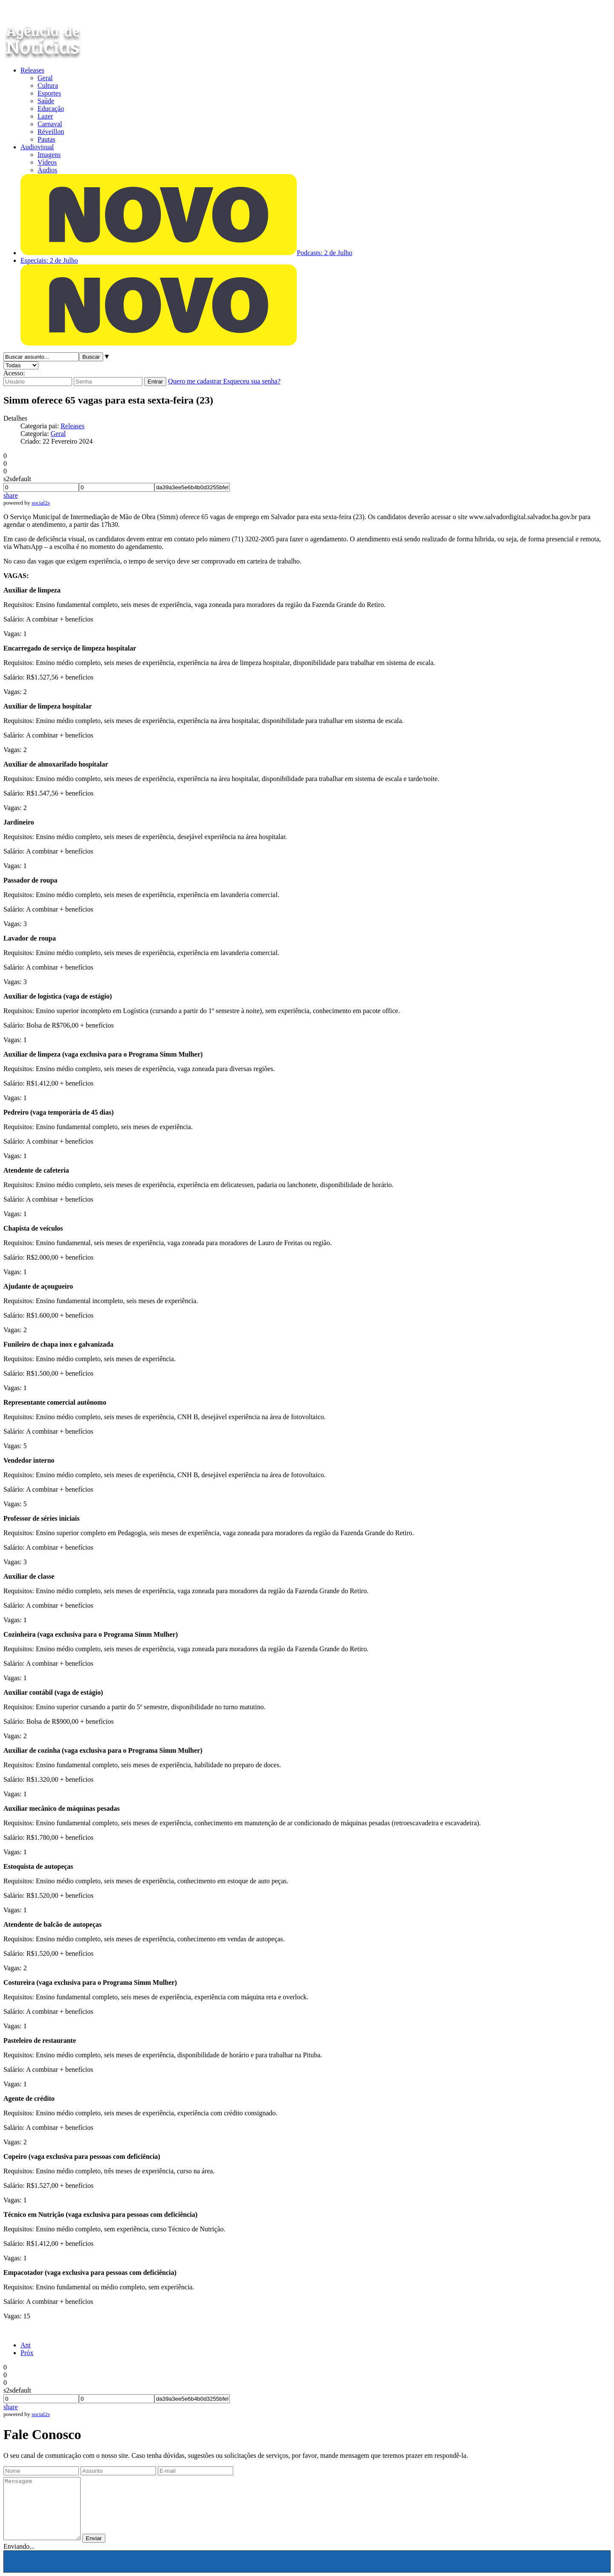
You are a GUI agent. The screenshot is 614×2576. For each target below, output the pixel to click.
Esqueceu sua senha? (252, 381)
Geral (45, 77)
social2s (41, 503)
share (10, 495)
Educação (51, 108)
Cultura (48, 85)
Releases (32, 70)
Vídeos (47, 162)
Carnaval (50, 124)
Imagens (49, 154)
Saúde (46, 101)
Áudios (47, 170)
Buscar (91, 357)
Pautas (46, 139)
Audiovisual (37, 147)
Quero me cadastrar (195, 381)
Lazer (45, 116)
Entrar (155, 381)
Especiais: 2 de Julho (49, 260)
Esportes (49, 93)
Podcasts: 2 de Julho (324, 252)
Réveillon (51, 131)
